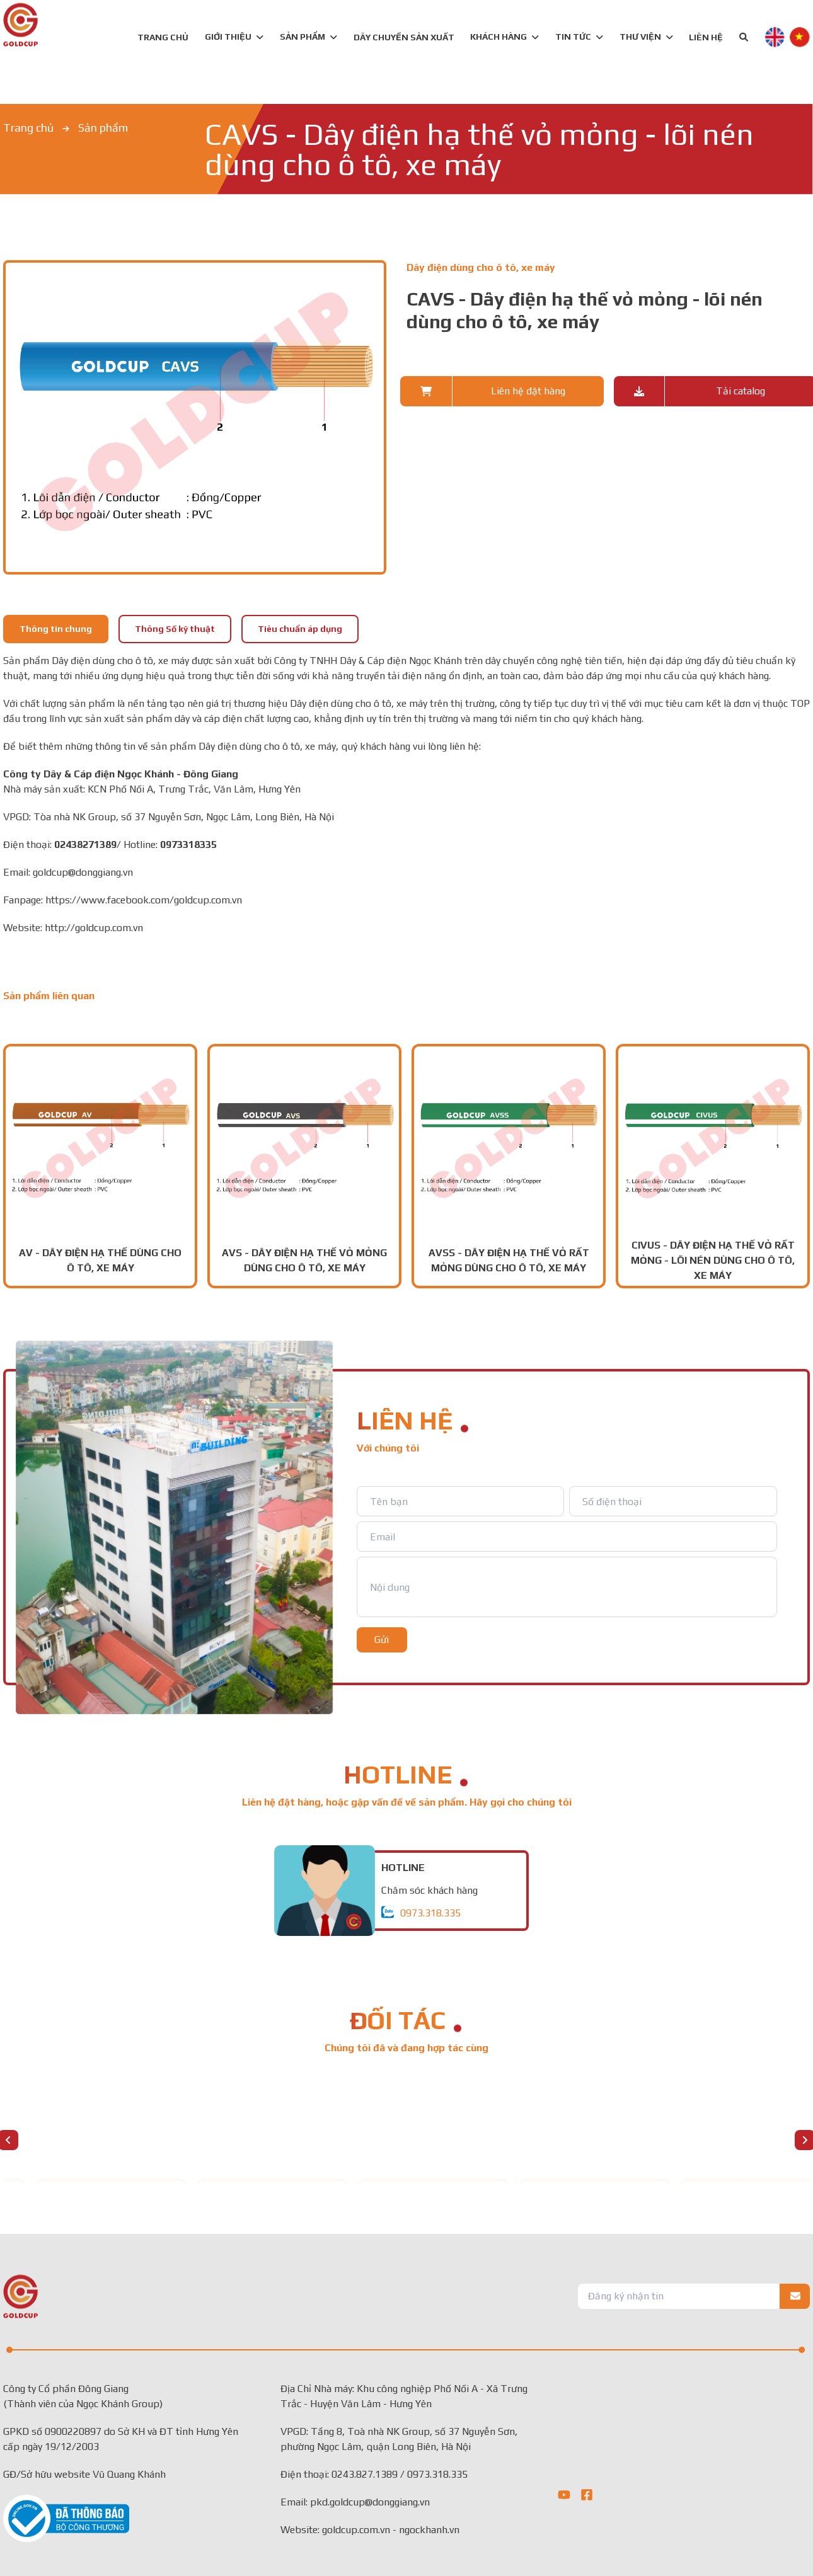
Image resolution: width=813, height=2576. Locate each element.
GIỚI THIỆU (234, 36)
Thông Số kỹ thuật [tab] (175, 629)
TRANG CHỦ (162, 37)
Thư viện (646, 36)
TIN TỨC (579, 36)
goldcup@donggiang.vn (83, 872)
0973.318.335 (430, 1913)
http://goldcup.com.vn (94, 928)
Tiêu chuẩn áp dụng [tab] (300, 629)
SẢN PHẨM (302, 36)
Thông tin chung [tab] (56, 629)
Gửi (381, 1640)
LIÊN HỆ (706, 37)
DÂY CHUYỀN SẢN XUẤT (404, 37)
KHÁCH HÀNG (504, 36)
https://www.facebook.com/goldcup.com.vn (143, 900)
